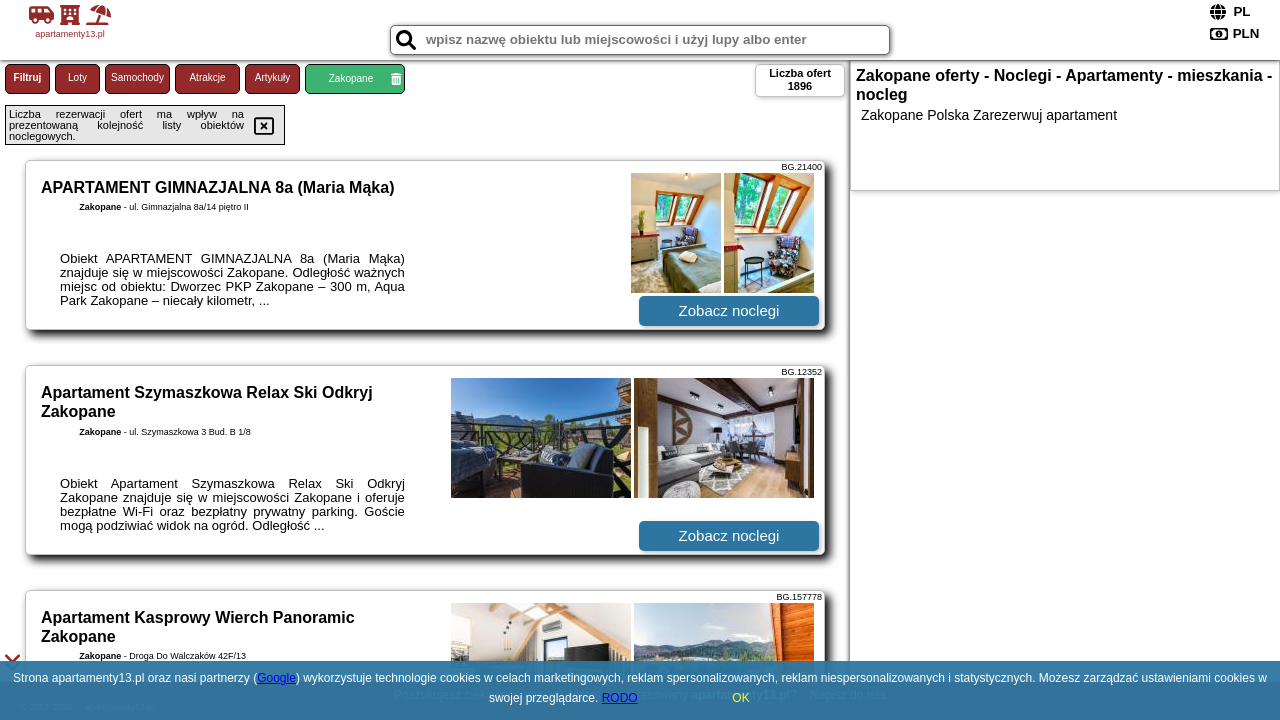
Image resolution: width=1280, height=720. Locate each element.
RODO (620, 698)
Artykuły (273, 77)
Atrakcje (207, 77)
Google (276, 678)
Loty (77, 77)
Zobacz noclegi (729, 310)
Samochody (137, 77)
